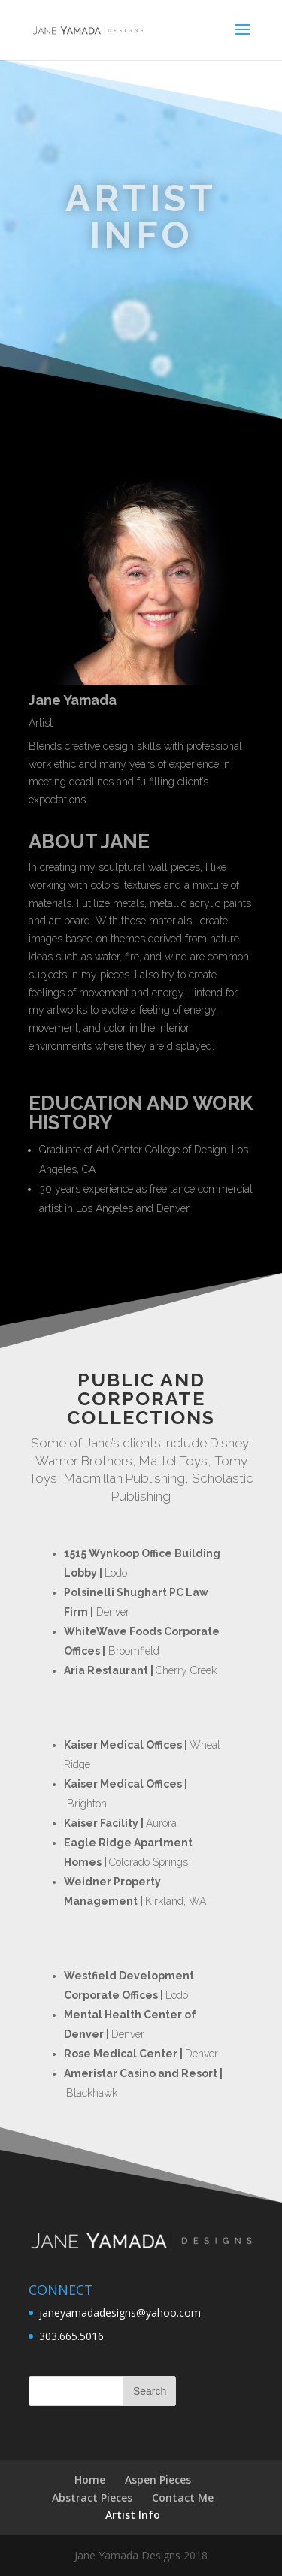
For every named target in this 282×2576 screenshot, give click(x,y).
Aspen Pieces (158, 2479)
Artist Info (132, 2515)
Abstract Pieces (92, 2497)
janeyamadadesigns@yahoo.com (120, 2312)
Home (89, 2479)
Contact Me (183, 2497)
